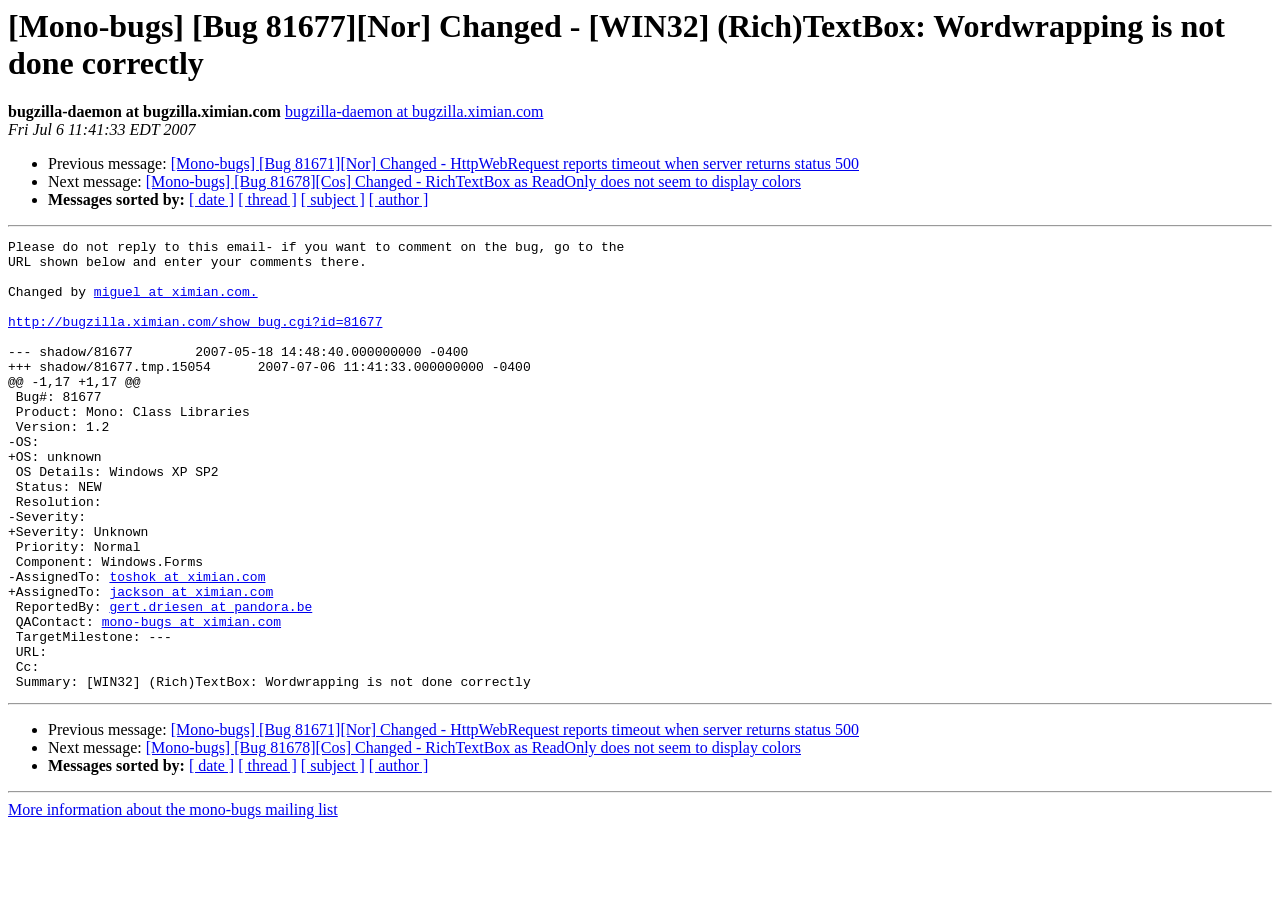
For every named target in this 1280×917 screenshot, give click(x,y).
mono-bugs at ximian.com (191, 699)
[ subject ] (333, 199)
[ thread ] (267, 199)
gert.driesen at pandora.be (210, 681)
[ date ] (211, 199)
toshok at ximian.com (187, 645)
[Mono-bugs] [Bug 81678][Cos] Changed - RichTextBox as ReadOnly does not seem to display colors (473, 181)
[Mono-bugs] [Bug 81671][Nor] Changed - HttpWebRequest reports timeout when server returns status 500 (515, 163)
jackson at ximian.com (191, 663)
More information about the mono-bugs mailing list (173, 899)
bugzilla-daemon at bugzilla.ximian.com (414, 111)
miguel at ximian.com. (176, 303)
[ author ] (399, 199)
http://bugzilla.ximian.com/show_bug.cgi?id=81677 (195, 339)
